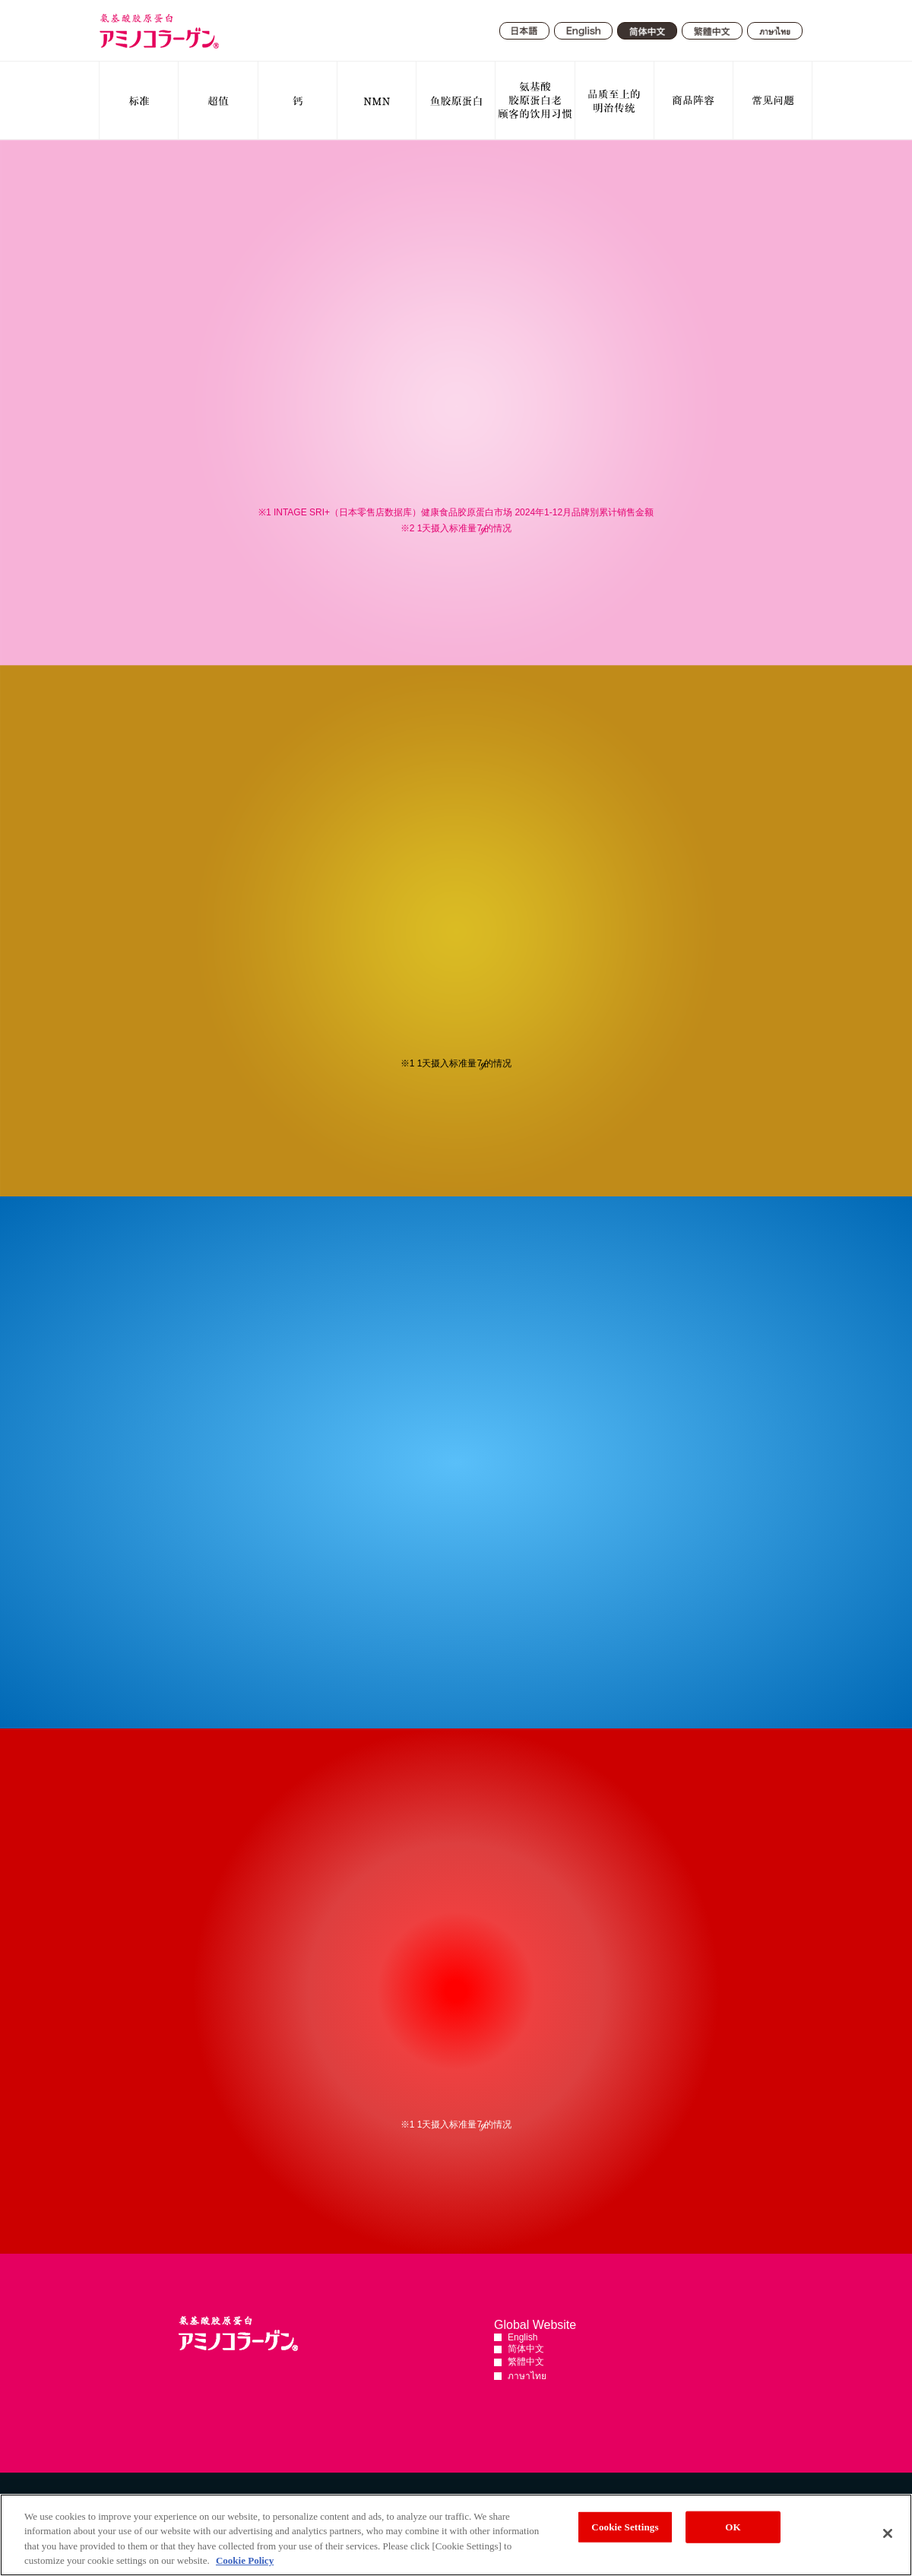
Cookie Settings (624, 2527)
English (522, 2337)
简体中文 (526, 2348)
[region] (456, 2535)
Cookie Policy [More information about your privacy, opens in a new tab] (245, 2560)
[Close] (887, 2533)
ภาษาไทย (527, 2376)
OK (732, 2527)
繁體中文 (526, 2361)
